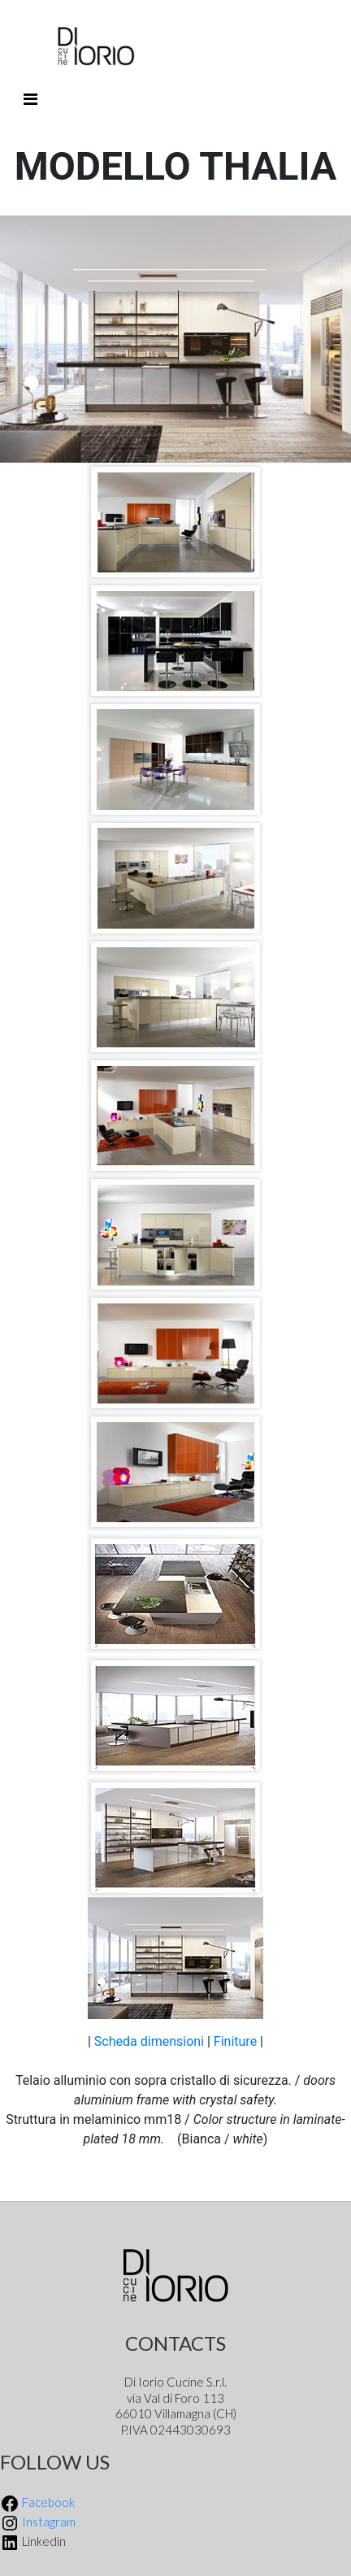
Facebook (37, 2502)
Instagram (38, 2521)
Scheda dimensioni (149, 2041)
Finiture (237, 2041)
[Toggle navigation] (30, 99)
